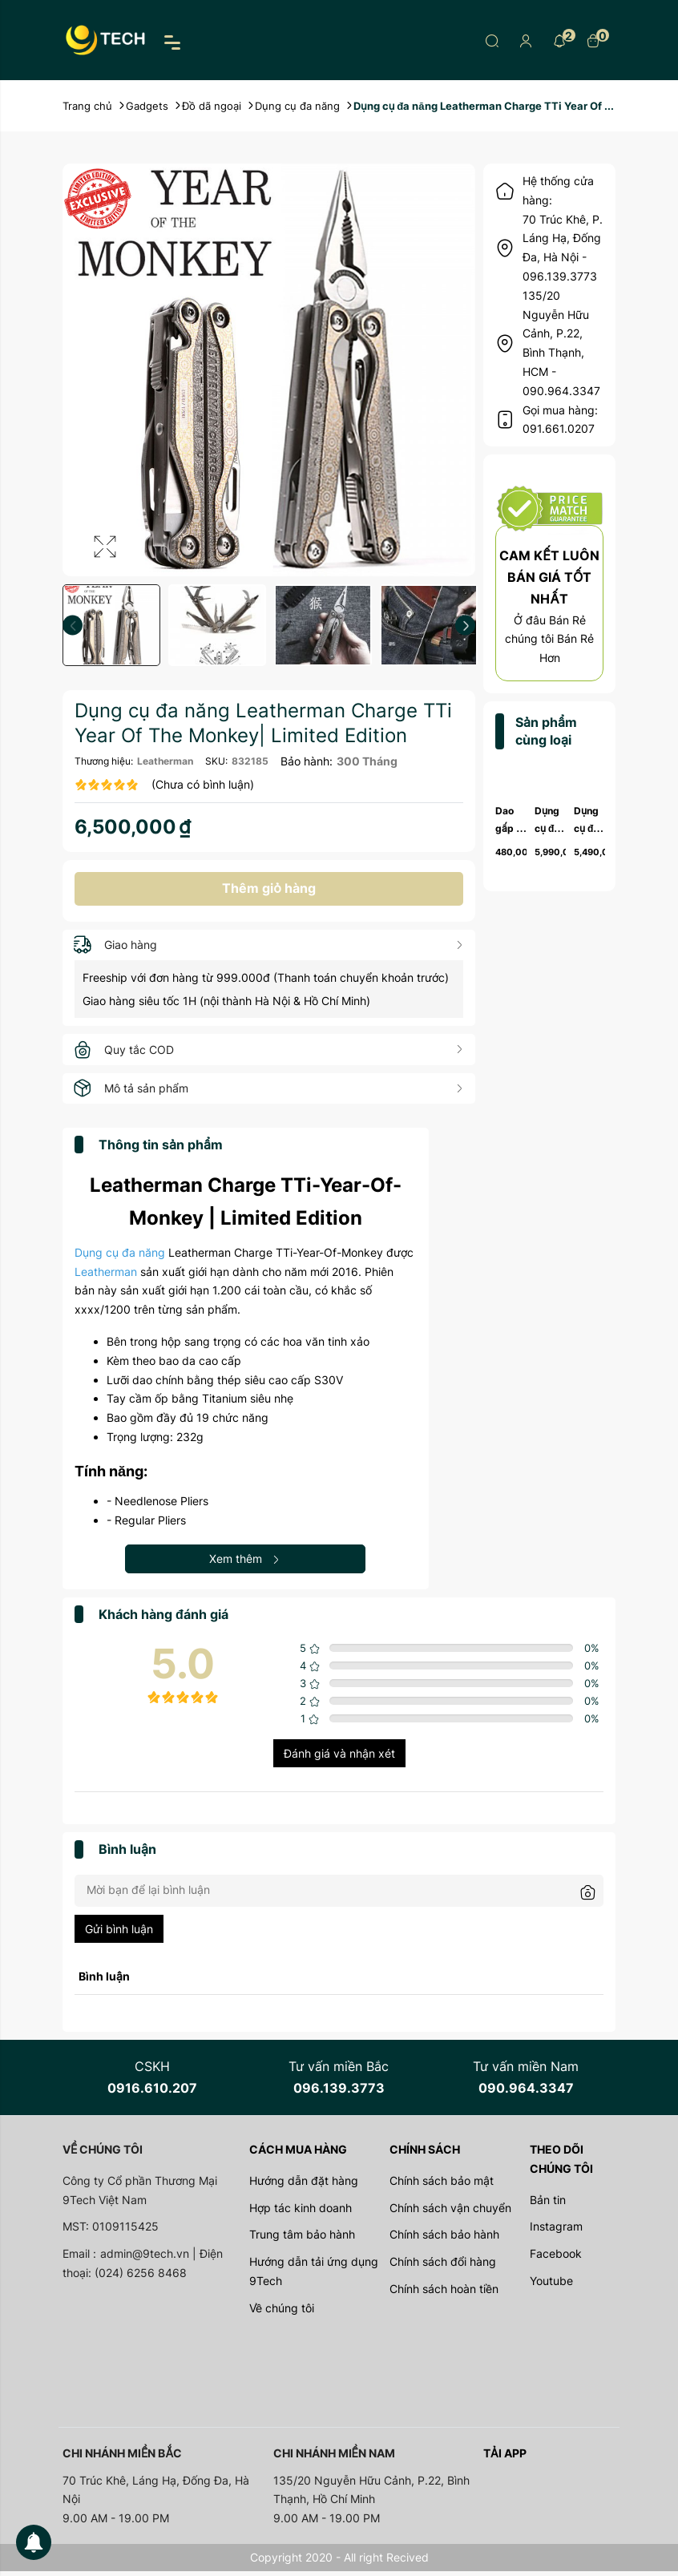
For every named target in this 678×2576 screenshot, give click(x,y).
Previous (73, 626)
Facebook (556, 2259)
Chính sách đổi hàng (442, 2267)
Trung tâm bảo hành (302, 2240)
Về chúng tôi (281, 2313)
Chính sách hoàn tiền (443, 2293)
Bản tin (548, 2204)
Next (465, 626)
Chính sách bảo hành (444, 2240)
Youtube (551, 2285)
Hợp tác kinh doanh (300, 2212)
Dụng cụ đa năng (120, 1257)
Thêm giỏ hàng (269, 890)
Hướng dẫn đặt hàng (303, 2185)
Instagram (556, 2232)
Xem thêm (245, 1563)
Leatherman (165, 761)
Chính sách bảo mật (441, 2185)
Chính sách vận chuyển (450, 2212)
